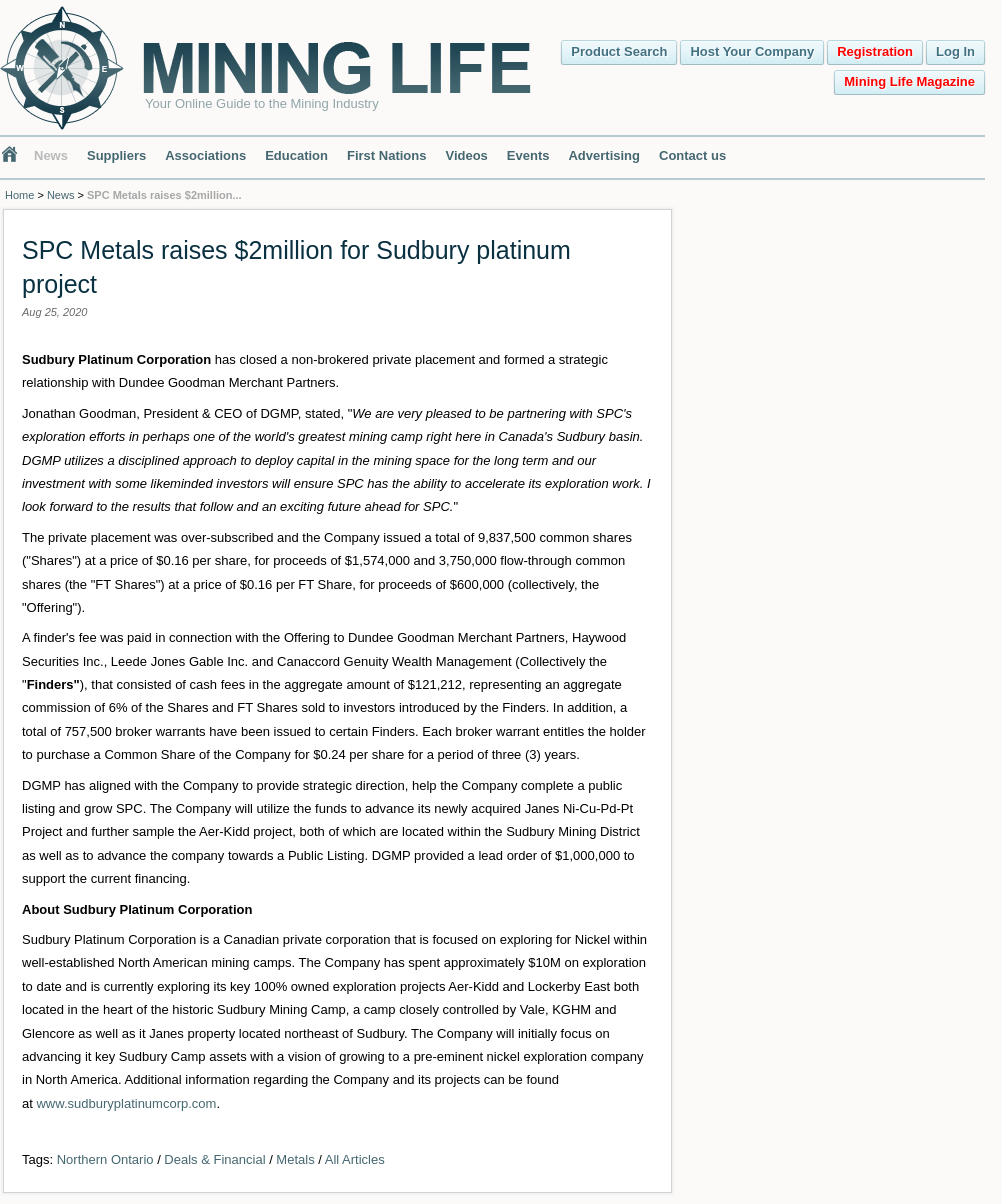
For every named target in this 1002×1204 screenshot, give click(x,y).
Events (528, 155)
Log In (955, 51)
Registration (875, 51)
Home (19, 195)
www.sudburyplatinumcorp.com (126, 1103)
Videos (466, 155)
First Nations (386, 155)
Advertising (604, 155)
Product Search (619, 51)
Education (296, 155)
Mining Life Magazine (909, 81)
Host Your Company (752, 51)
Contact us (692, 155)
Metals (295, 1159)
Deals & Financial (214, 1159)
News (51, 155)
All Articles (355, 1159)
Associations (205, 155)
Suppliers (116, 155)
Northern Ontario (105, 1159)
